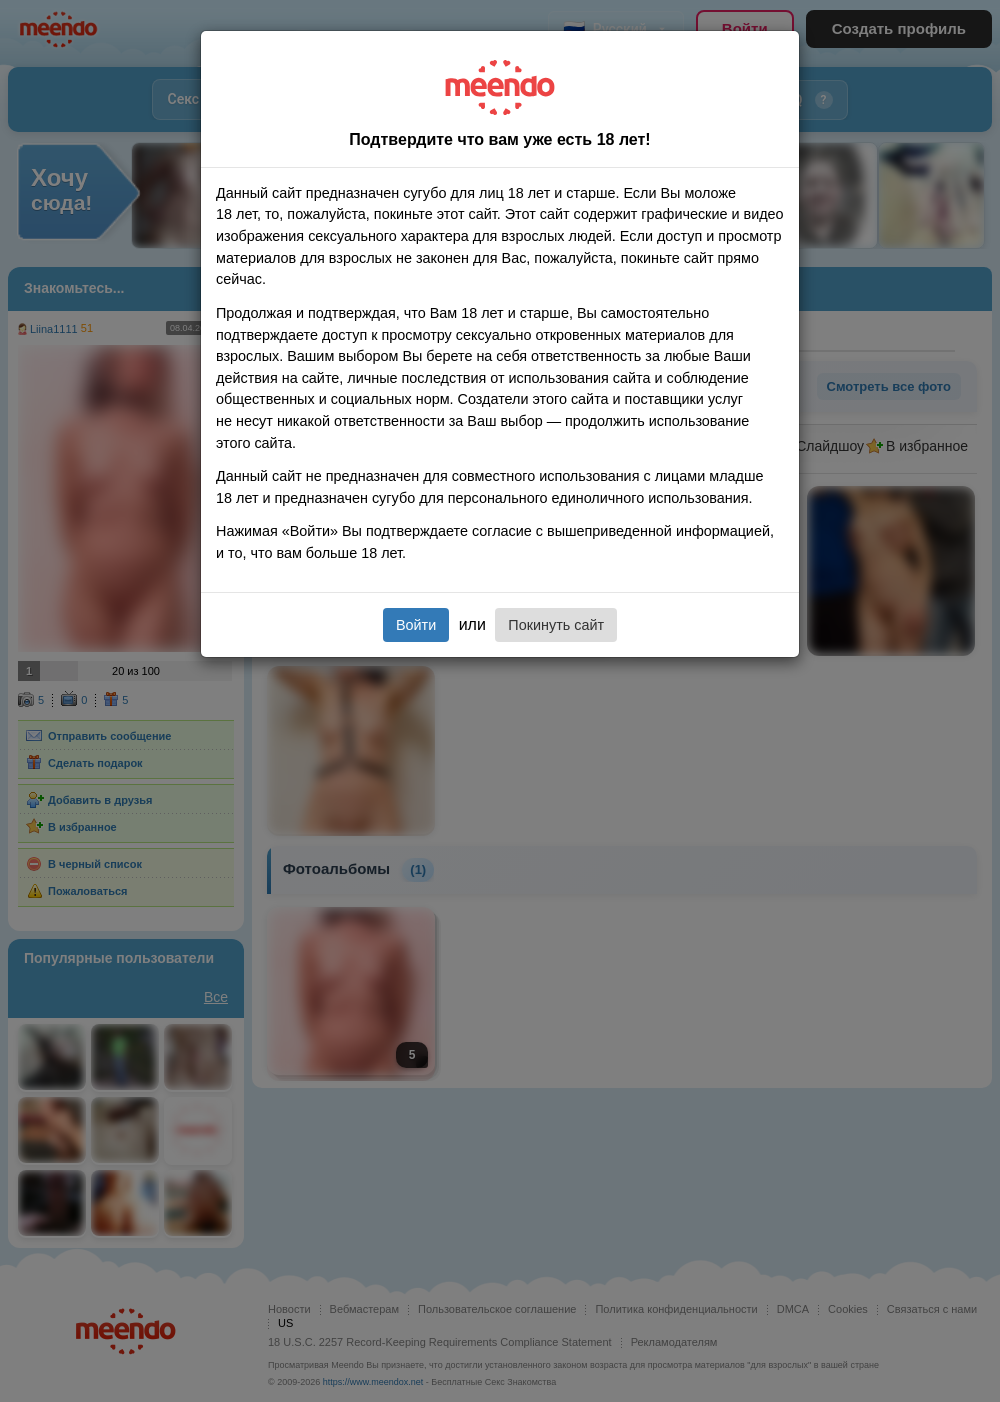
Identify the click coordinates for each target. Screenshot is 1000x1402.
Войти (416, 625)
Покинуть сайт (556, 625)
